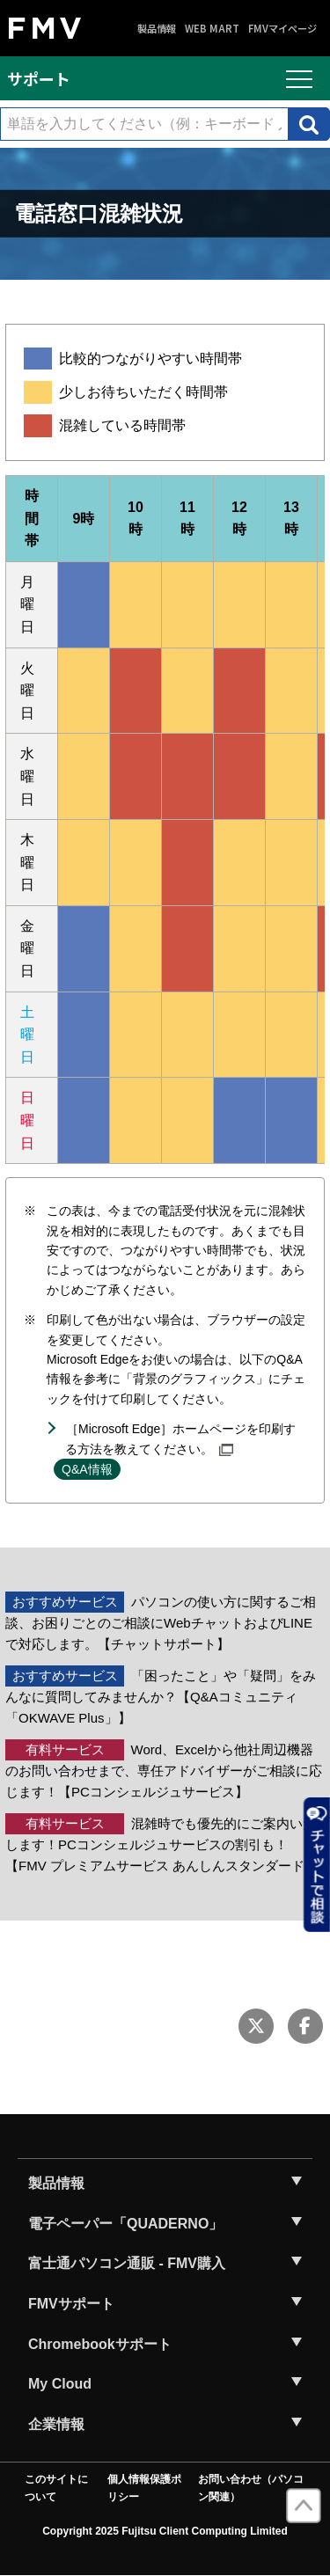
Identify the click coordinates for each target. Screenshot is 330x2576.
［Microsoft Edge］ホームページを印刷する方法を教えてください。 (180, 1439)
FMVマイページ (282, 28)
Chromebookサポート (100, 2344)
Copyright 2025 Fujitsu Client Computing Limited (165, 2531)
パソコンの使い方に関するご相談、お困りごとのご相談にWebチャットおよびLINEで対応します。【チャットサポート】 (160, 1622)
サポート (38, 78)
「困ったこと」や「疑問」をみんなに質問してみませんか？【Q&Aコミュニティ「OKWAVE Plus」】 (160, 1696)
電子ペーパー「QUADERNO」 (125, 2223)
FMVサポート (71, 2303)
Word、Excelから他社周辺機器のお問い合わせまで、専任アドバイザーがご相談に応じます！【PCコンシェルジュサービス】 (163, 1770)
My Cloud (60, 2383)
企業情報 (56, 2424)
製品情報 (156, 28)
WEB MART (212, 28)
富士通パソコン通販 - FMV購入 (126, 2263)
